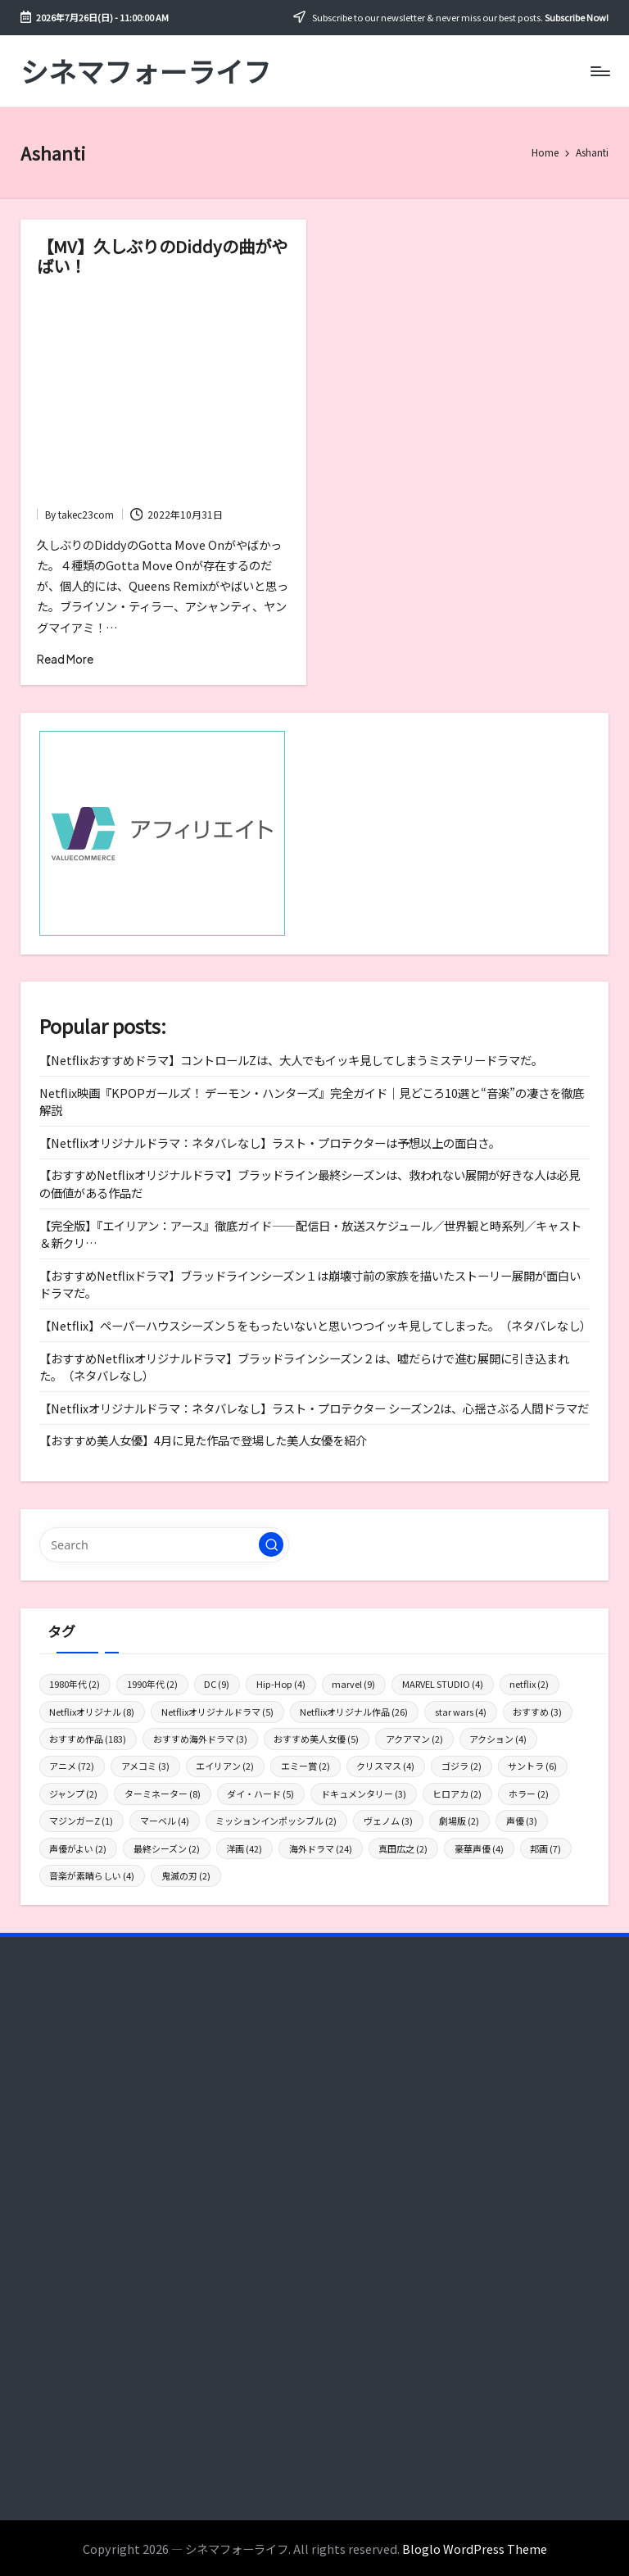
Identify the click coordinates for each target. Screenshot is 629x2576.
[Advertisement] (163, 395)
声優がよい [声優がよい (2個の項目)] (77, 1848)
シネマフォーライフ (145, 71)
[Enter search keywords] (164, 1544)
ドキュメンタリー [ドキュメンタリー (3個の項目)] (363, 1793)
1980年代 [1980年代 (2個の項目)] (74, 1683)
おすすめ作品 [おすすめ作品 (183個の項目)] (87, 1738)
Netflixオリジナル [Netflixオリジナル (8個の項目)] (91, 1711)
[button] (271, 1544)
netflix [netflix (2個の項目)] (529, 1683)
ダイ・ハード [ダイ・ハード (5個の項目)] (260, 1793)
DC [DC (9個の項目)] (216, 1683)
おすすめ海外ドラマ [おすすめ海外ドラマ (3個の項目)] (200, 1738)
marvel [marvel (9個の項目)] (353, 1683)
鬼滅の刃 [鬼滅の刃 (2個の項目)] (185, 1875)
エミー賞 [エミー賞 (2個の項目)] (305, 1765)
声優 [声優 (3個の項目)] (521, 1820)
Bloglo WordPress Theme (474, 2548)
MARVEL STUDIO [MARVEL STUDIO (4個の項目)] (442, 1683)
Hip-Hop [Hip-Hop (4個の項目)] (280, 1683)
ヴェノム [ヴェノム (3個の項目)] (388, 1820)
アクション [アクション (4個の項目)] (498, 1738)
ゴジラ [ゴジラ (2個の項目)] (461, 1765)
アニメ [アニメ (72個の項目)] (71, 1765)
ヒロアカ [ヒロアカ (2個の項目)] (457, 1793)
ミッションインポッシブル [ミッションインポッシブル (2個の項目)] (276, 1820)
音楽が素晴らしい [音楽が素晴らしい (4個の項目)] (91, 1875)
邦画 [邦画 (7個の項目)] (545, 1848)
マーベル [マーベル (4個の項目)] (164, 1820)
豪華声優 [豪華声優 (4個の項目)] (479, 1848)
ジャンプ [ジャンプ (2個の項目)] (73, 1793)
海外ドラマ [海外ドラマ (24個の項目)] (320, 1848)
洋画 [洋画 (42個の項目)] (244, 1848)
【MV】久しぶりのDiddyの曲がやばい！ (162, 256)
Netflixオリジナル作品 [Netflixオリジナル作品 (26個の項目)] (354, 1711)
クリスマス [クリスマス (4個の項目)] (385, 1765)
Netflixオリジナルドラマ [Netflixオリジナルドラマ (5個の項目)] (217, 1711)
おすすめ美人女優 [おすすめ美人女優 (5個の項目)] (316, 1738)
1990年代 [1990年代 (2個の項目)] (152, 1683)
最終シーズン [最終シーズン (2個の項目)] (166, 1848)
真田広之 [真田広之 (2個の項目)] (403, 1848)
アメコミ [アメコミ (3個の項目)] (145, 1765)
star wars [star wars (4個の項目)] (460, 1711)
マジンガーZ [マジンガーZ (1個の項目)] (81, 1820)
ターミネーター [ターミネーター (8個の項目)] (162, 1793)
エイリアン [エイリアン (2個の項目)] (225, 1765)
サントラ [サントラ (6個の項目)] (532, 1765)
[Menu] (599, 71)
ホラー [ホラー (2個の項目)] (529, 1793)
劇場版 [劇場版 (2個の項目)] (459, 1820)
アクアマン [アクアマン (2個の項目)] (414, 1738)
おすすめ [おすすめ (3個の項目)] (537, 1711)
